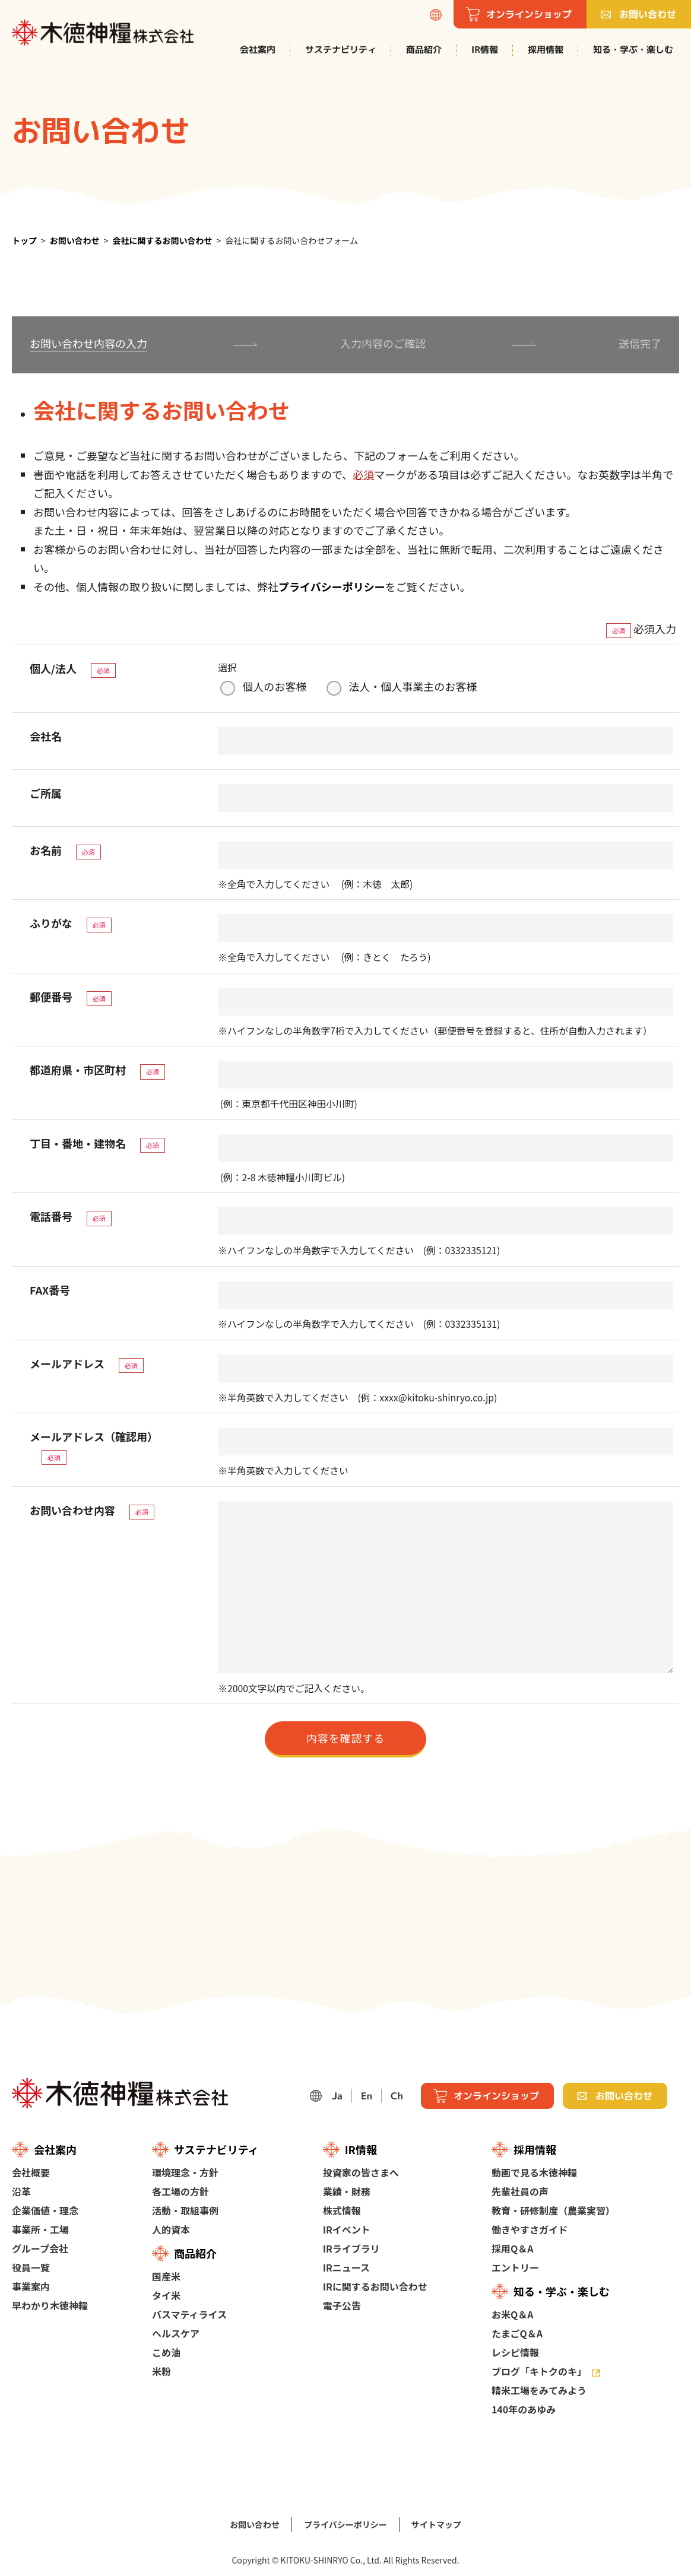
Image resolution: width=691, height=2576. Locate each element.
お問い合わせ (75, 240)
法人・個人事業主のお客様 (412, 686)
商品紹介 (424, 49)
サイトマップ (436, 2524)
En (366, 2095)
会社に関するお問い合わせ (163, 240)
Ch (397, 2095)
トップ (24, 240)
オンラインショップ (496, 2095)
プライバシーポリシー (331, 586)
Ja (337, 2095)
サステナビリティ (340, 49)
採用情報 (545, 49)
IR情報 (484, 49)
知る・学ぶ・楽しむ (633, 49)
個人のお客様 (274, 686)
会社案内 (257, 49)
